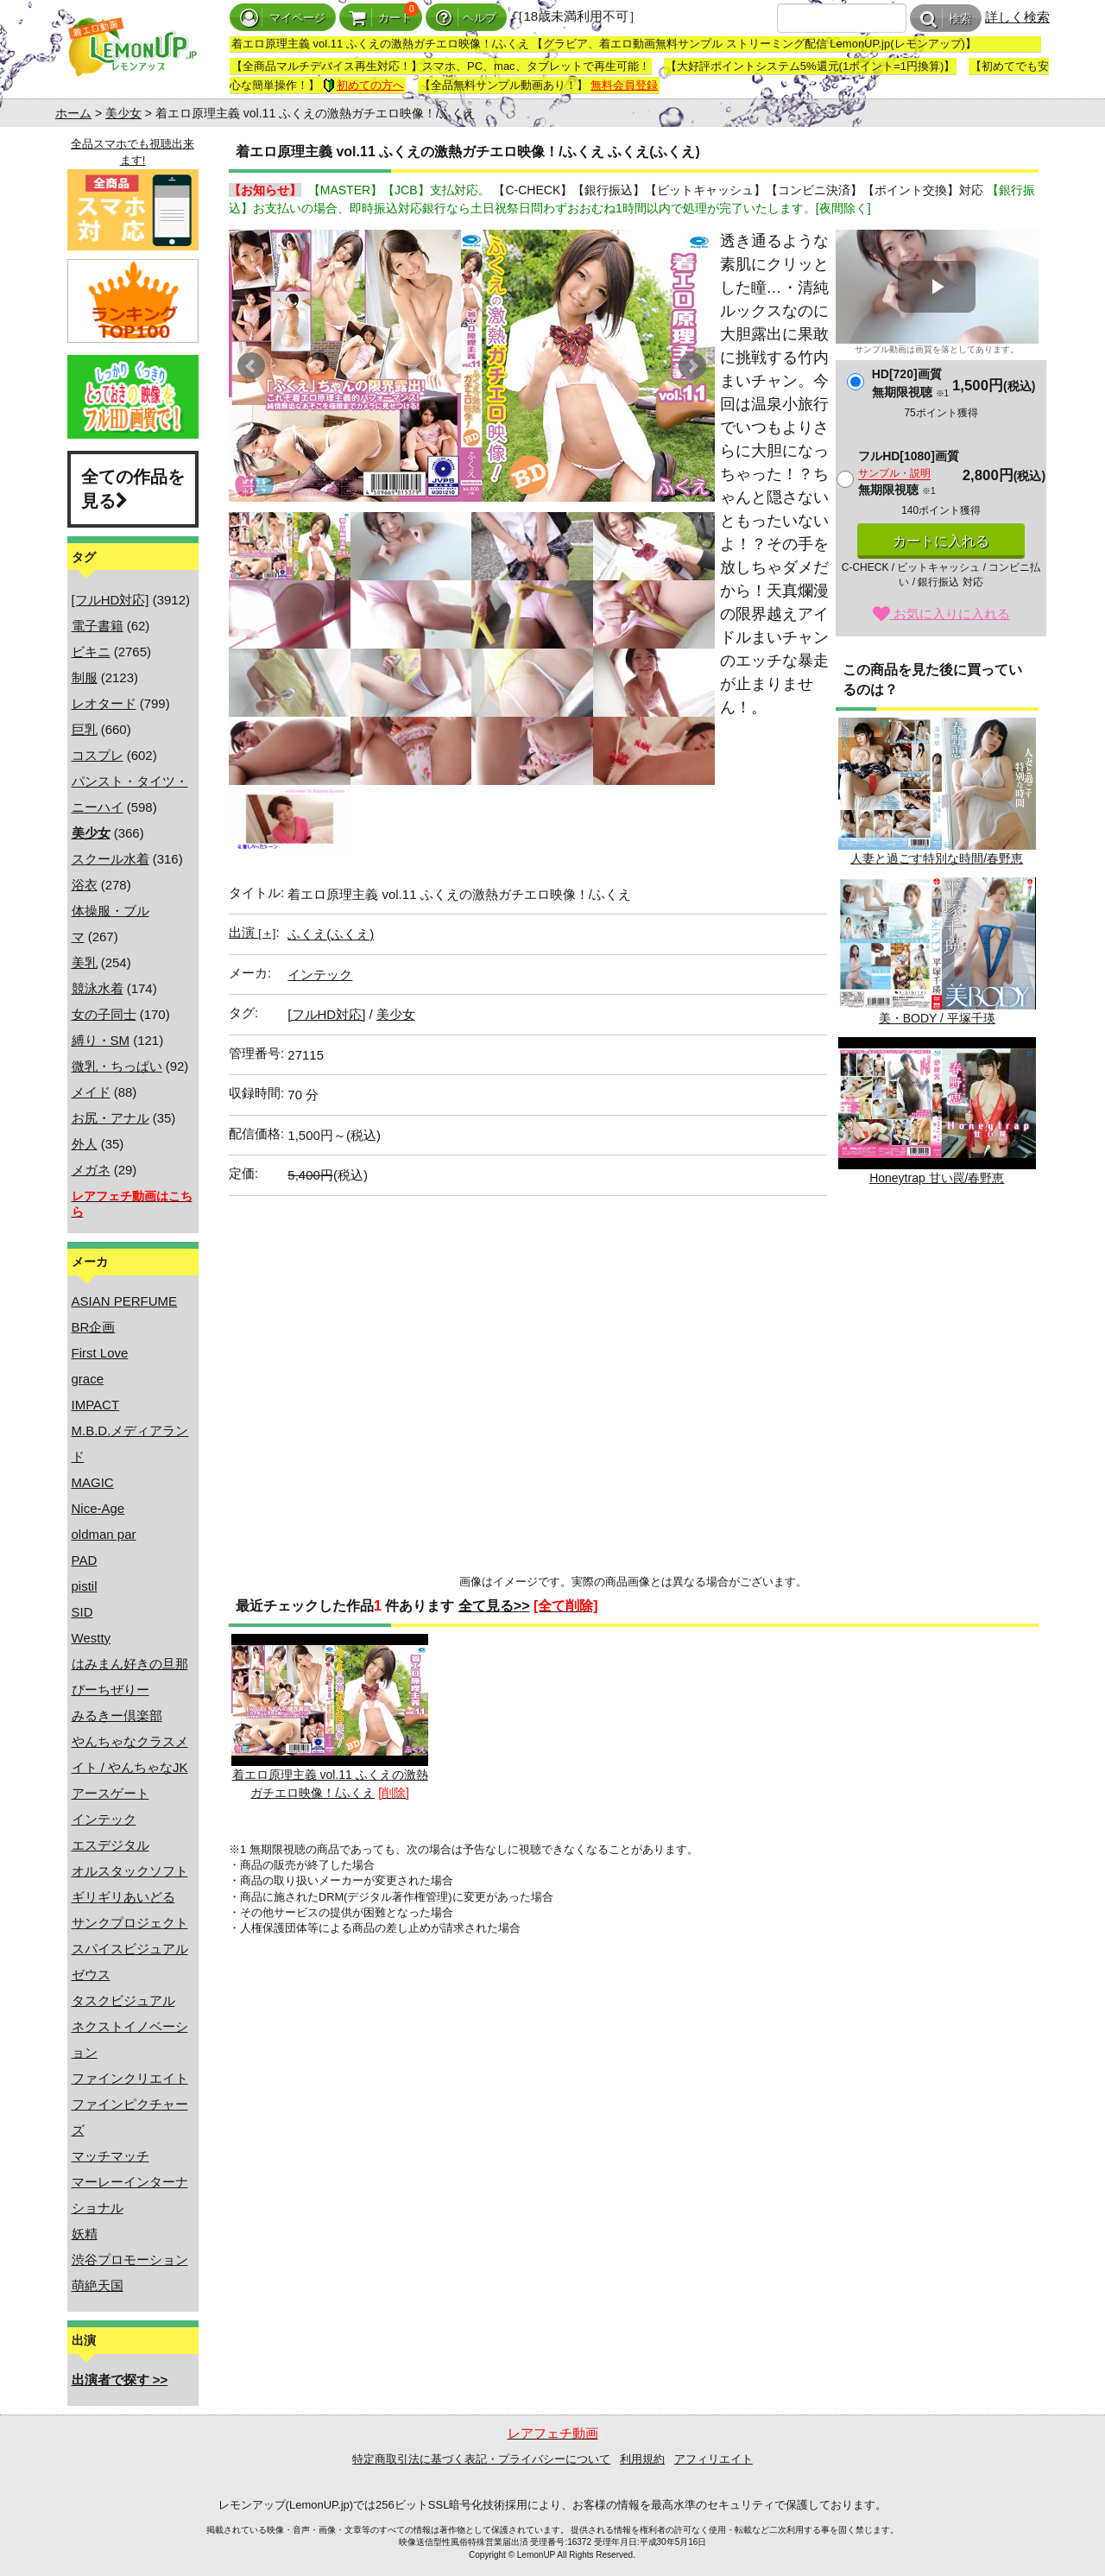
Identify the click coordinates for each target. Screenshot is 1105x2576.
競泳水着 (97, 988)
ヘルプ (466, 17)
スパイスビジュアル (130, 1948)
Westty (91, 1637)
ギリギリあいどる (123, 1896)
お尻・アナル (110, 1118)
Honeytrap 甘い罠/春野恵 (936, 1111)
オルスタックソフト (130, 1871)
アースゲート (110, 1793)
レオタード (104, 703)
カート (381, 17)
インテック (104, 1819)
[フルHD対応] (110, 599)
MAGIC (93, 1482)
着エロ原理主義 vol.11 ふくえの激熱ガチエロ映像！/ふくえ (329, 1717)
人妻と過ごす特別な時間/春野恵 (936, 791)
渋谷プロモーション (130, 2259)
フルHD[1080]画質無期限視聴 (908, 473)
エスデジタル (110, 1845)
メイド (91, 1092)
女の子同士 (104, 1014)
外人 (85, 1143)
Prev (251, 366)
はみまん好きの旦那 (130, 1663)
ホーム (73, 113)
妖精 (85, 2233)
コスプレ (97, 755)
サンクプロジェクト (130, 1922)
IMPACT (96, 1404)
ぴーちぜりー (110, 1689)
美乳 (85, 962)
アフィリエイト (713, 2459)
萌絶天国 (97, 2285)
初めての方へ (363, 85)
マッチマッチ (110, 2156)
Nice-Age (98, 1508)
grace (88, 1378)
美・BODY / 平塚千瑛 (936, 951)
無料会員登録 (624, 85)
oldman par (104, 1534)
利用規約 (642, 2459)
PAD (85, 1560)
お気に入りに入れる (941, 613)
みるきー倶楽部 (117, 1715)
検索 (945, 18)
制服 (85, 677)
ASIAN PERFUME (125, 1301)
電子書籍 (97, 625)
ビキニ (91, 651)
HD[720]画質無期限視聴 (910, 383)
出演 (252, 932)
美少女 (123, 113)
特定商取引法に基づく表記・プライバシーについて (481, 2459)
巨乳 (85, 729)
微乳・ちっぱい (117, 1066)
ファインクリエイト (130, 2078)
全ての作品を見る (133, 489)
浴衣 (85, 884)
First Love (100, 1352)
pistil (85, 1586)
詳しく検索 (1017, 16)
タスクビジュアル (123, 2000)
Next (692, 366)
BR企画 (94, 1327)
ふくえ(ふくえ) (330, 934)
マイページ (282, 17)
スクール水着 (110, 858)
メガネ (91, 1169)
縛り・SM (101, 1040)
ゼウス (91, 1974)
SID (82, 1611)
